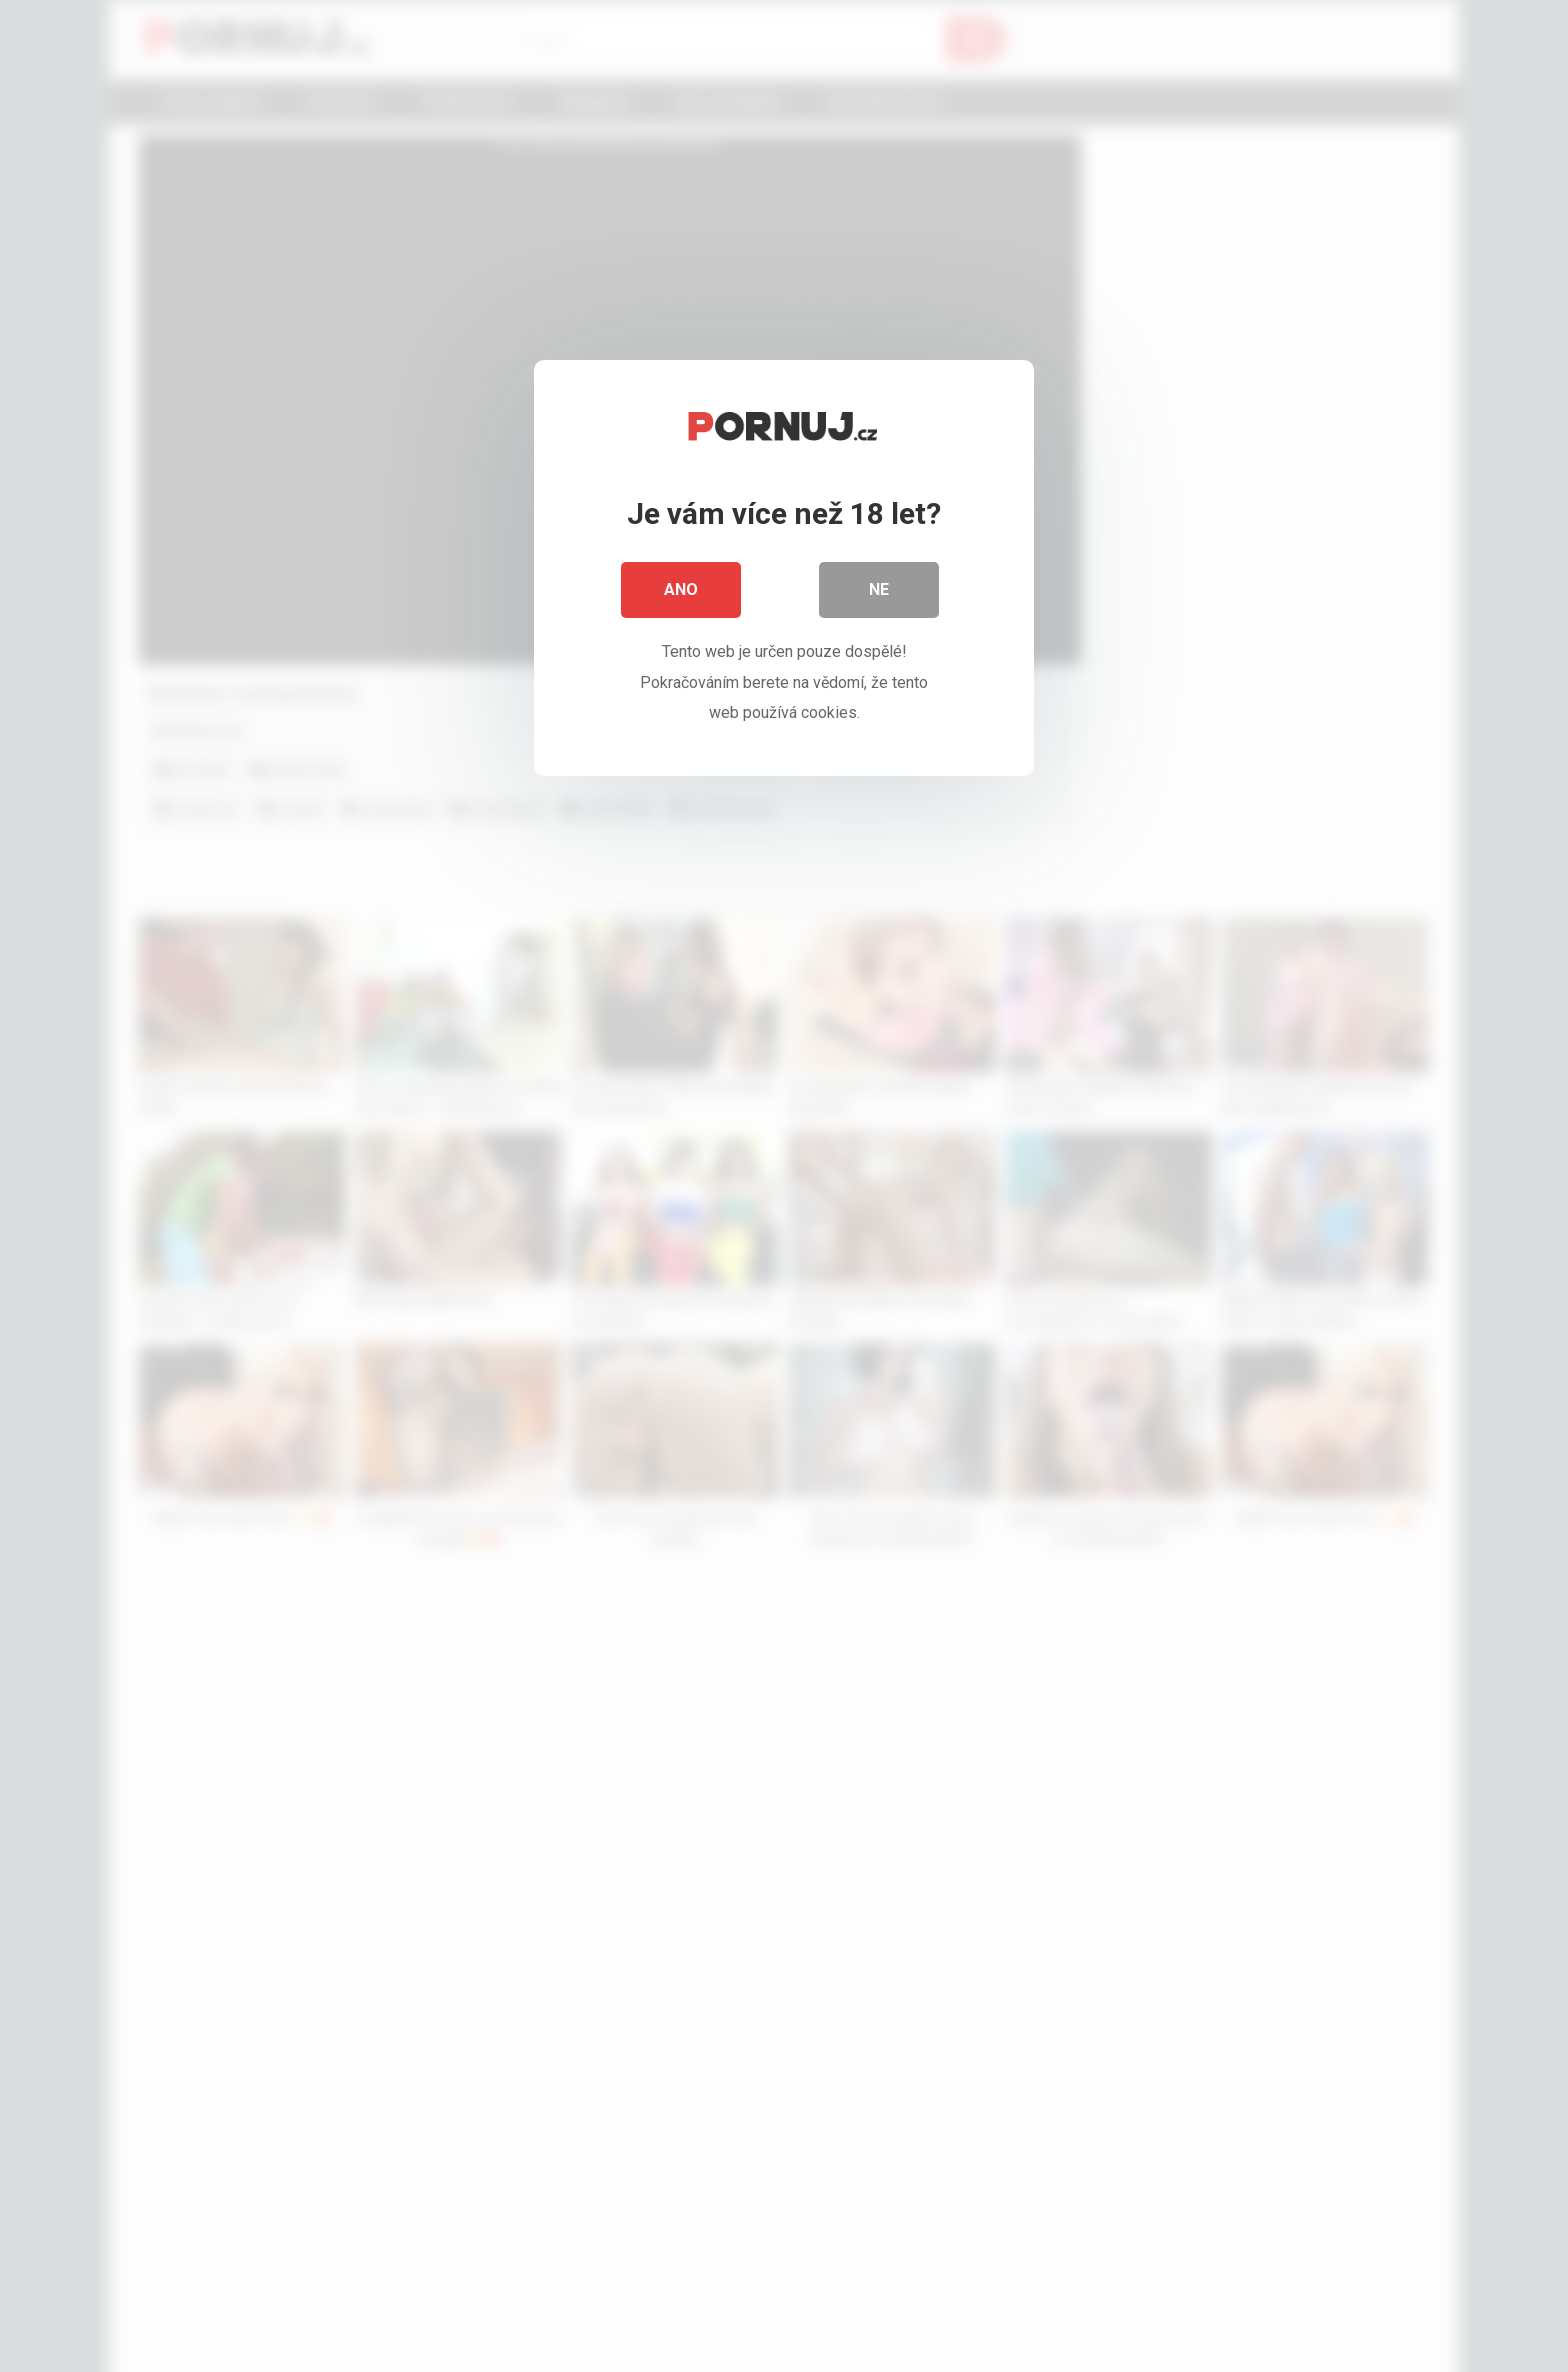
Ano (681, 589)
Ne (879, 589)
